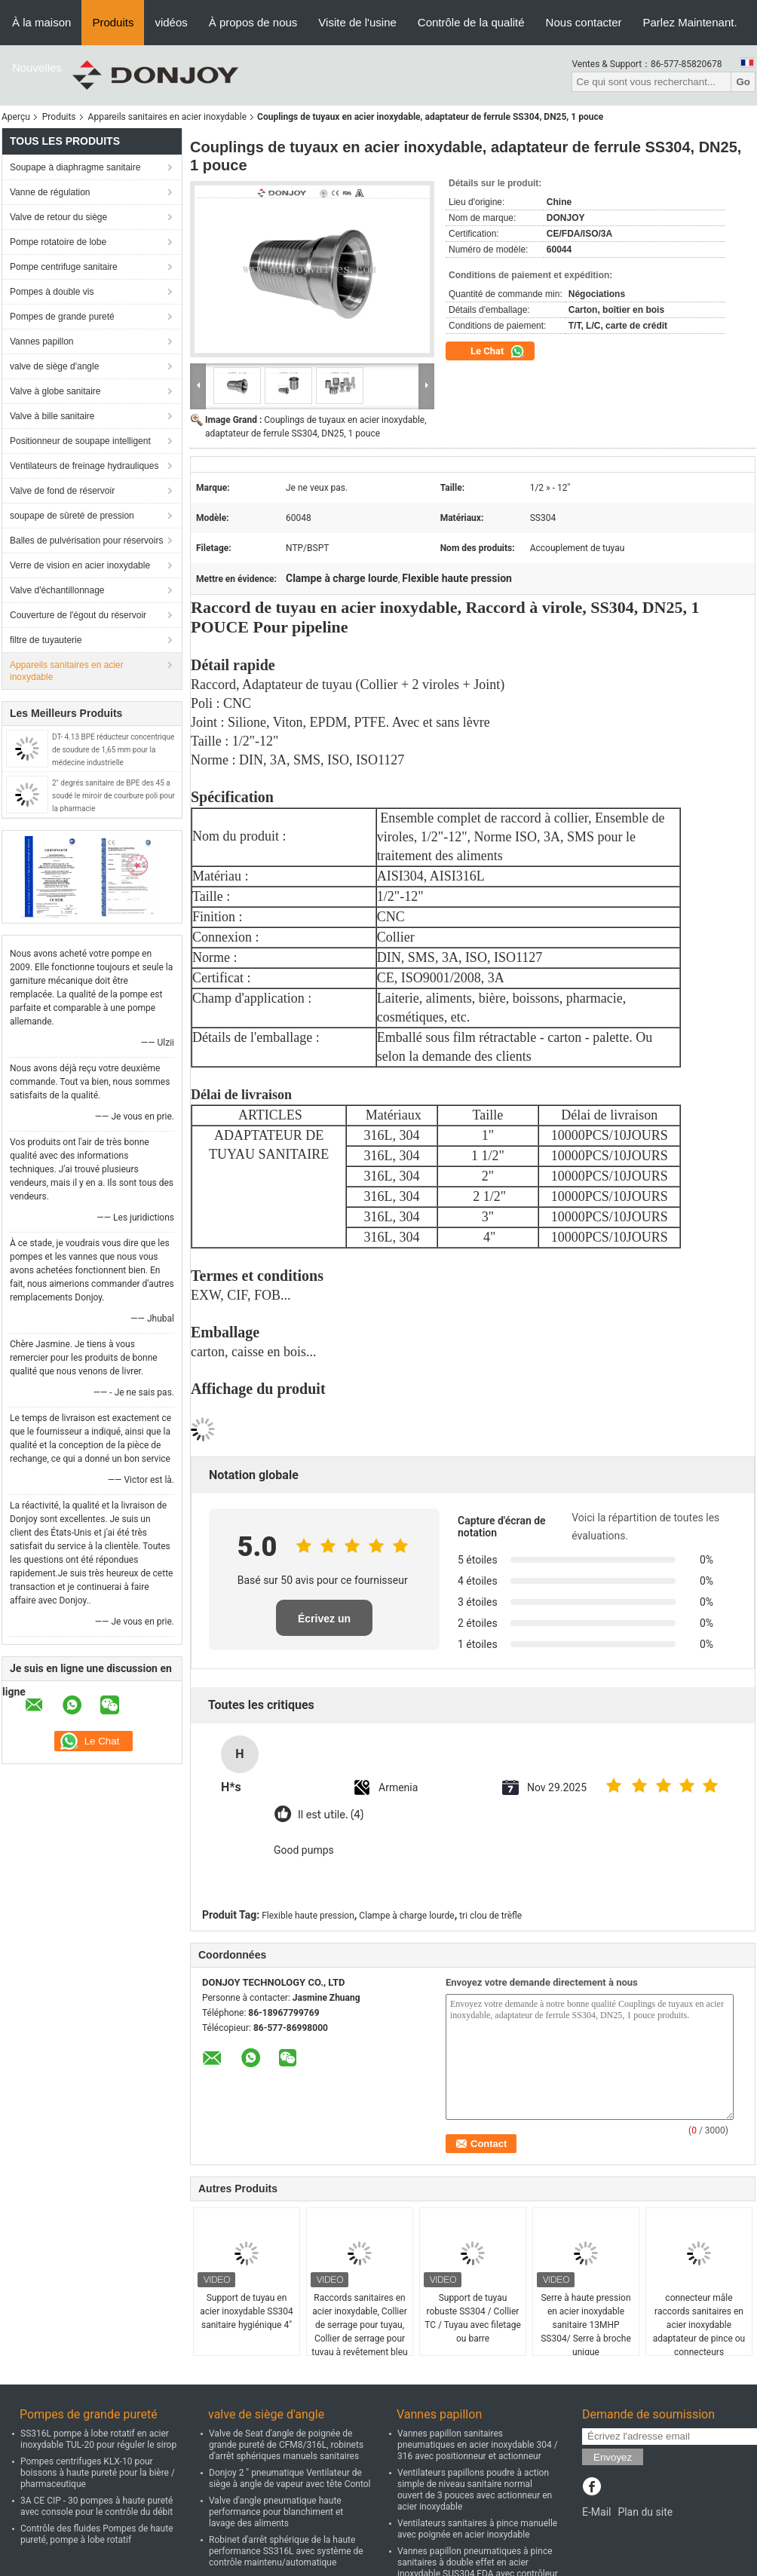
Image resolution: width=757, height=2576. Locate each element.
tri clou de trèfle (490, 1915)
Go (743, 81)
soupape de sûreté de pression (72, 515)
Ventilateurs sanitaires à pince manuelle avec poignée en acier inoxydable (477, 2529)
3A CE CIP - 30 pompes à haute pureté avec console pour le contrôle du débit (96, 2506)
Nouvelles (37, 67)
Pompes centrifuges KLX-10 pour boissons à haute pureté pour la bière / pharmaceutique (97, 2472)
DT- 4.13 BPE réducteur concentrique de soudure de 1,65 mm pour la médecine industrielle (113, 750)
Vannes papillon (42, 341)
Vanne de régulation (50, 192)
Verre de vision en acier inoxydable (80, 565)
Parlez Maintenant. (690, 22)
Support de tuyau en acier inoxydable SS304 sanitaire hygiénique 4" (246, 2311)
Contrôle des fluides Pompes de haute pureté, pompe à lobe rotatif (96, 2534)
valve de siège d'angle (54, 366)
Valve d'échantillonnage (57, 590)
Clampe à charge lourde (406, 1915)
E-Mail (596, 2512)
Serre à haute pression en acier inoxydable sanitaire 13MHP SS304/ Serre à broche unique (586, 2325)
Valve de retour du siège (58, 217)
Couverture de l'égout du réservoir (78, 615)
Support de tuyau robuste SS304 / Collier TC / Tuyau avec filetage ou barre (472, 2318)
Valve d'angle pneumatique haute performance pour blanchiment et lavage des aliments (276, 2512)
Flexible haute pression (308, 1915)
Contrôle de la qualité (471, 22)
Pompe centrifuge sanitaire (64, 267)
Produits (112, 22)
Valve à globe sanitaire (55, 391)
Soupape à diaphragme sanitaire (75, 167)
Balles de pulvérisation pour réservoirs (86, 540)
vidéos (171, 22)
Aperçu (16, 117)
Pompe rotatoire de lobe (58, 242)
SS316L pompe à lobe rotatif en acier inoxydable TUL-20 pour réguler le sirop (98, 2439)
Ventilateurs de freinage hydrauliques (84, 466)
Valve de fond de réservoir (62, 490)
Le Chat (497, 351)
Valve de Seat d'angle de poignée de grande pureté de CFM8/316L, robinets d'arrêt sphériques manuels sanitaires (286, 2444)
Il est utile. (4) (330, 1815)
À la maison (41, 22)
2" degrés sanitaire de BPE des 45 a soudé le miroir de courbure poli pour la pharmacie (113, 796)
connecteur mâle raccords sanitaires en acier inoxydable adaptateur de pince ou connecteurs (699, 2325)
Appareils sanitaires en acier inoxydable (167, 117)
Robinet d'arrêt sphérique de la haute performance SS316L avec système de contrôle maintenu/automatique (286, 2551)
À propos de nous (253, 22)
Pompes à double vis (51, 291)
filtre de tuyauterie (45, 640)
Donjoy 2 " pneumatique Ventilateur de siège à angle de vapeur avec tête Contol (290, 2478)
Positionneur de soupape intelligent (80, 441)
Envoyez (612, 2457)
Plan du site (645, 2512)
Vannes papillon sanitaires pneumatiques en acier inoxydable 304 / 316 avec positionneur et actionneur (477, 2444)
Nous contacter (584, 22)
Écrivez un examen (324, 1624)
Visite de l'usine (357, 22)
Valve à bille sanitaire (52, 416)
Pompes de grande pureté (62, 316)
